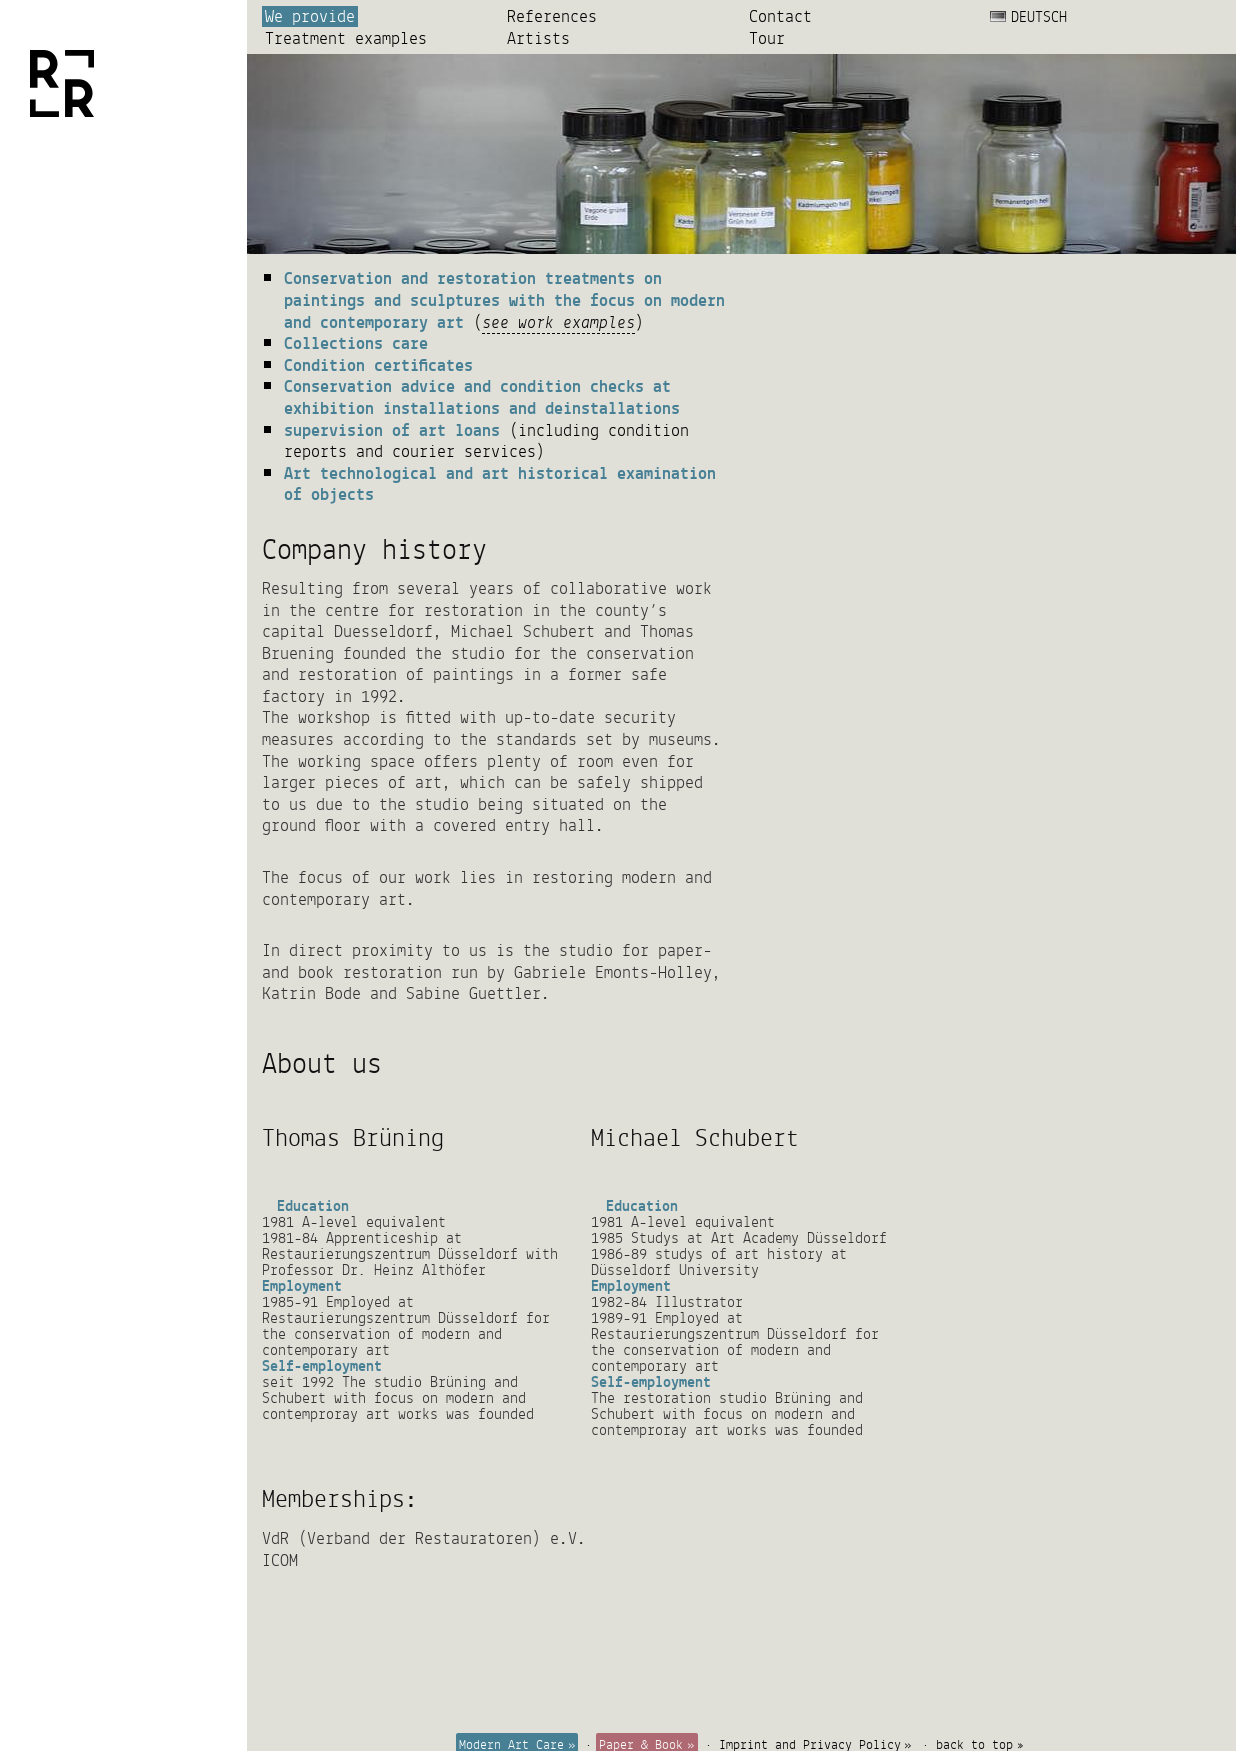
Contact (780, 16)
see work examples (558, 321)
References (552, 16)
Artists (538, 38)
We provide (310, 16)
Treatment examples (346, 38)
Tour (767, 38)
